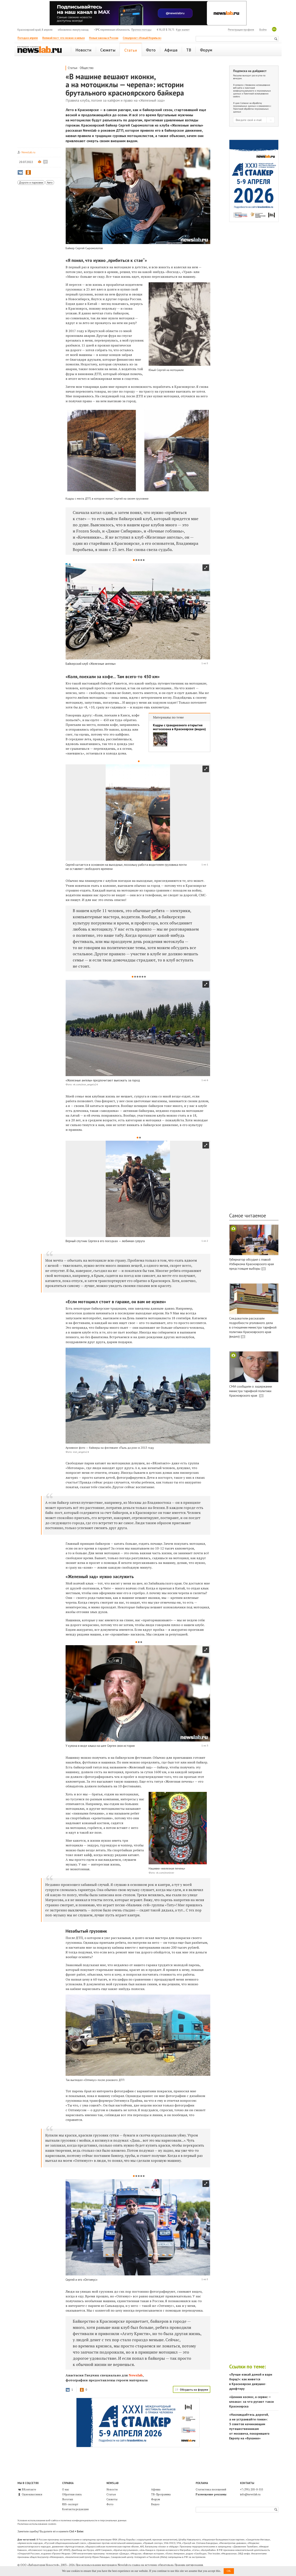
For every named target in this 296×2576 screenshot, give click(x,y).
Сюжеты (111, 2499)
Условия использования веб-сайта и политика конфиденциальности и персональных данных (71, 2520)
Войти (263, 29)
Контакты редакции (75, 2509)
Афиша (155, 2489)
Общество (87, 68)
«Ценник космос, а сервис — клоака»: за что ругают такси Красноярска (251, 2401)
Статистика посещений (211, 2489)
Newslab (136, 2375)
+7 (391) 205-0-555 (251, 2489)
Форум (155, 2499)
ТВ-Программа (161, 2494)
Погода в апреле (27, 38)
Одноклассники (29, 2494)
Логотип (67, 2499)
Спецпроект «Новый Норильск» (142, 38)
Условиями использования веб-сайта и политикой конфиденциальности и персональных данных (252, 89)
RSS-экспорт (70, 2504)
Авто (50, 182)
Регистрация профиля (241, 29)
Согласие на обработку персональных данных (247, 104)
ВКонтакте (26, 2489)
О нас (65, 2489)
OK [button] (229, 2571)
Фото (109, 2504)
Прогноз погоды (141, 29)
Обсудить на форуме (194, 2389)
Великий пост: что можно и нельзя (63, 38)
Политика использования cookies (36, 2523)
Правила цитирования (189, 2565)
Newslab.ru (28, 152)
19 (45, 161)
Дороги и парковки (31, 182)
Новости (112, 2489)
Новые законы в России (103, 38)
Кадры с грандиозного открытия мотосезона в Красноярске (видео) (179, 727)
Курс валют (183, 29)
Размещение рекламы (211, 2494)
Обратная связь (72, 2494)
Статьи (72, 68)
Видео (155, 2504)
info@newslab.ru (250, 2494)
